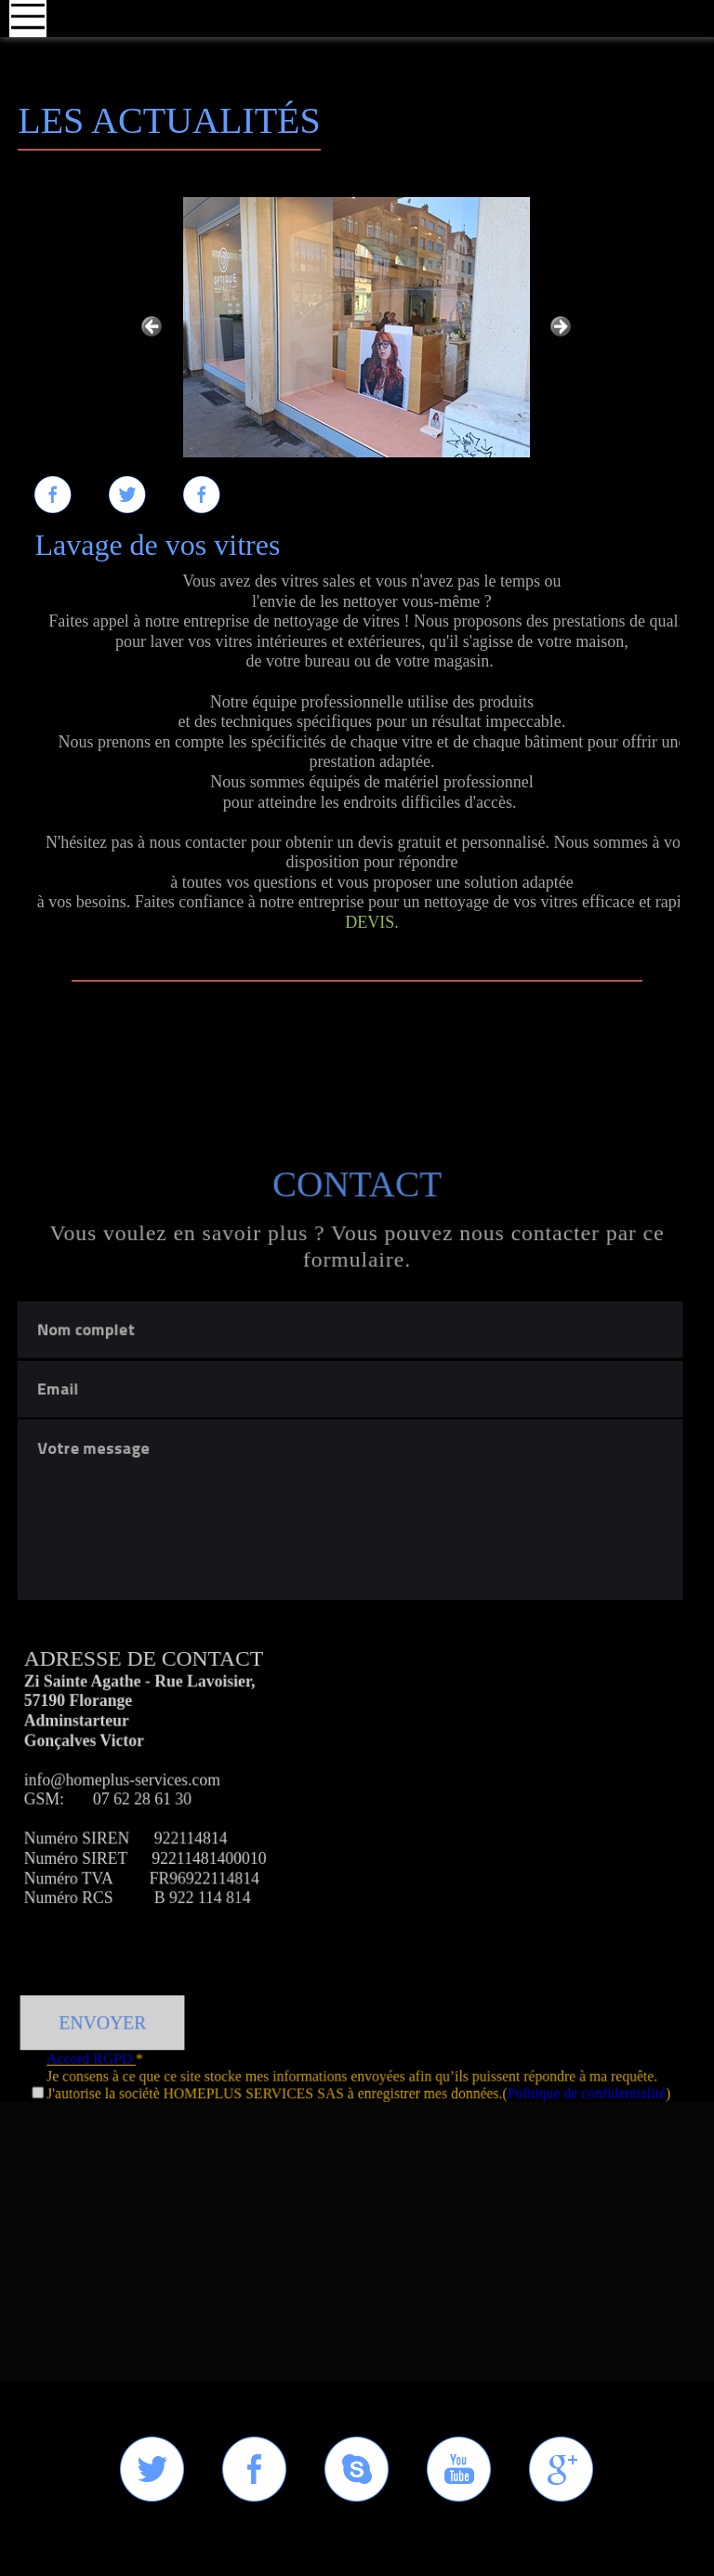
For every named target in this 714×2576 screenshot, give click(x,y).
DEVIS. (372, 922)
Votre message (351, 1770)
